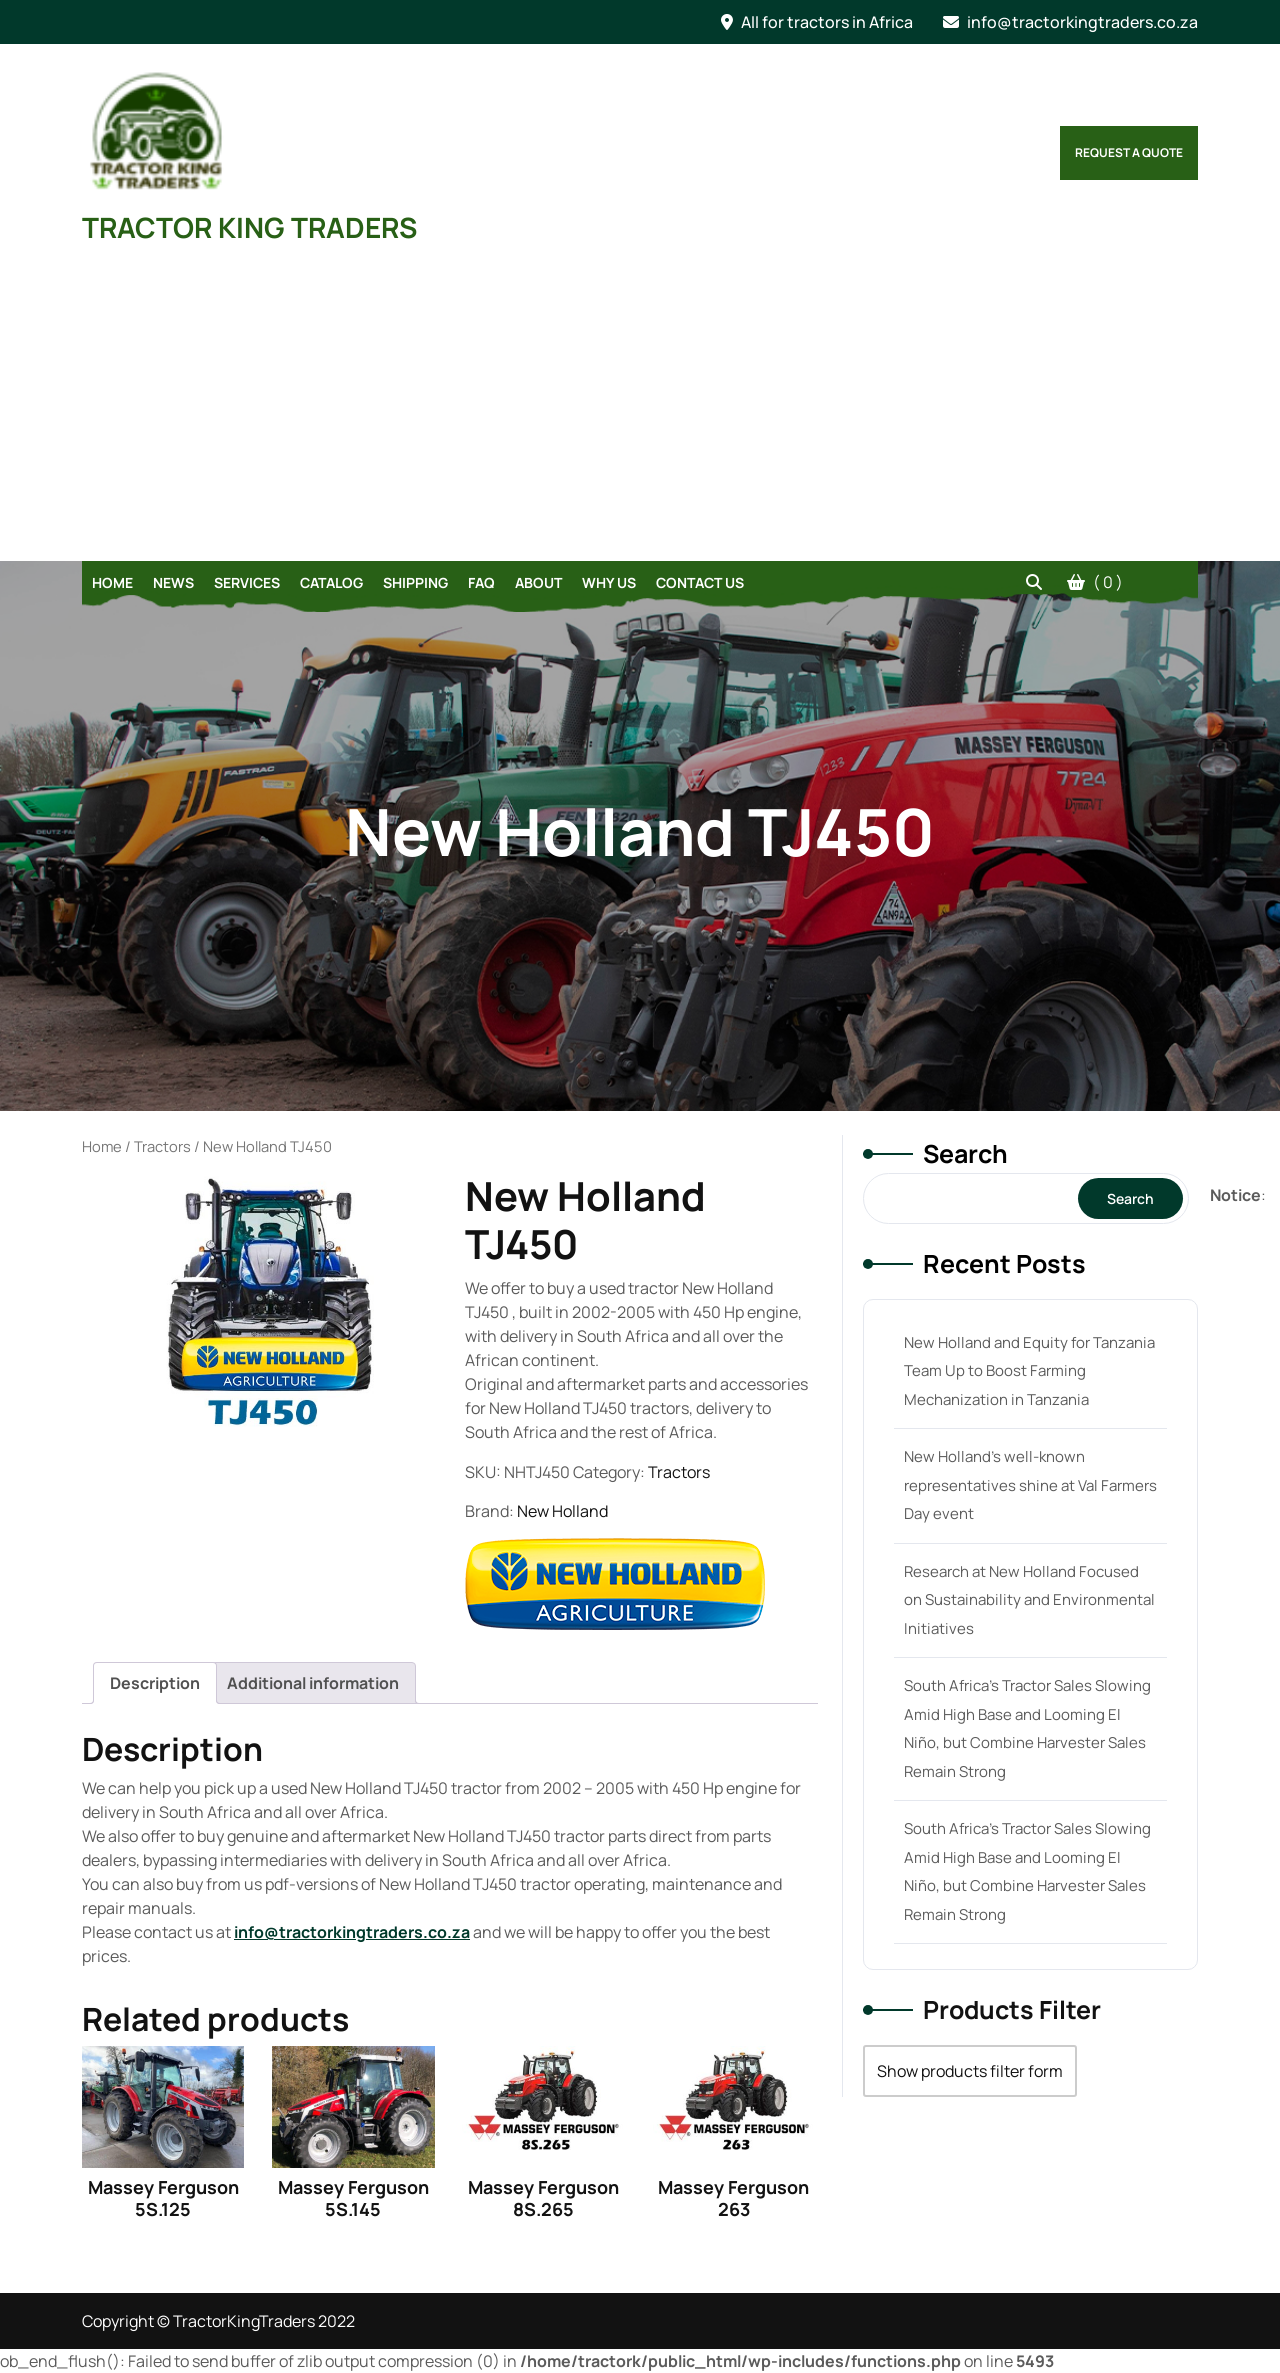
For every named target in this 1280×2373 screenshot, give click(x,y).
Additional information (313, 1683)
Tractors (162, 1146)
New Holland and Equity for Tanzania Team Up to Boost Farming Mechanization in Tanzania (1029, 1371)
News (173, 582)
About (538, 582)
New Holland (562, 1511)
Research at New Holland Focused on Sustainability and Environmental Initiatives (1029, 1600)
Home (112, 582)
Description (155, 1683)
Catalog (331, 582)
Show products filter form (970, 2071)
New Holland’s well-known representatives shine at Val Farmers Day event (1030, 1485)
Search (965, 1153)
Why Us (609, 582)
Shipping (415, 582)
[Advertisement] (640, 411)
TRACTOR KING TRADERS (249, 227)
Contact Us (700, 582)
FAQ (481, 582)
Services (247, 582)
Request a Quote (1129, 152)
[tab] (155, 1683)
